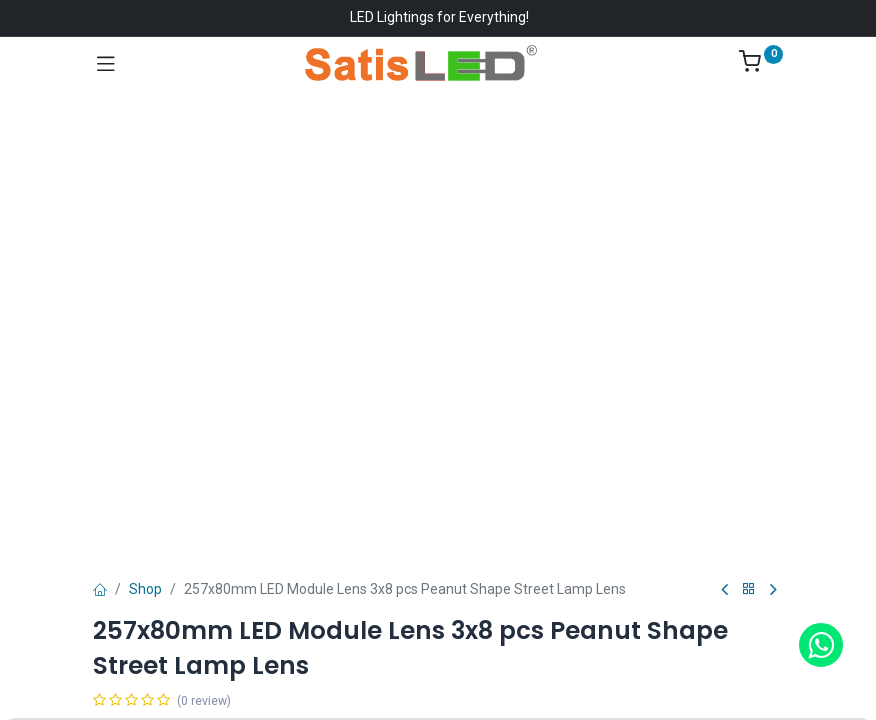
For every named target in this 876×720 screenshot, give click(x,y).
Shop (145, 589)
